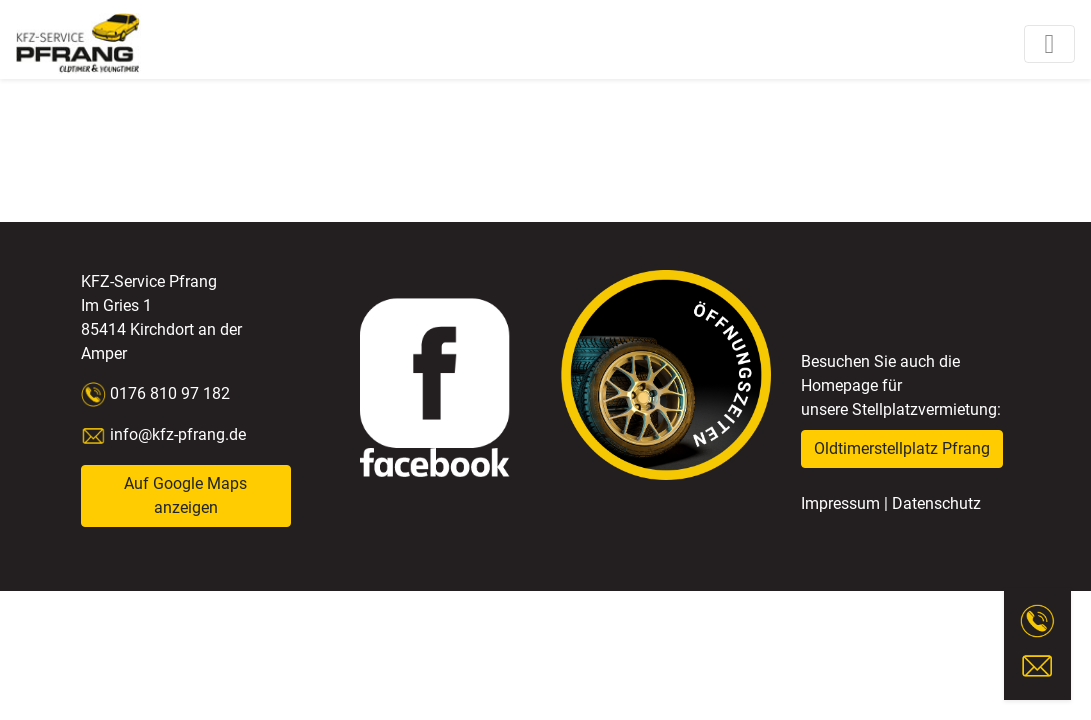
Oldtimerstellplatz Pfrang (902, 448)
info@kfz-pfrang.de (163, 434)
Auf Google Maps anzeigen (185, 495)
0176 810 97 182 (168, 393)
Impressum (840, 503)
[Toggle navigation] (1049, 44)
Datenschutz (936, 503)
